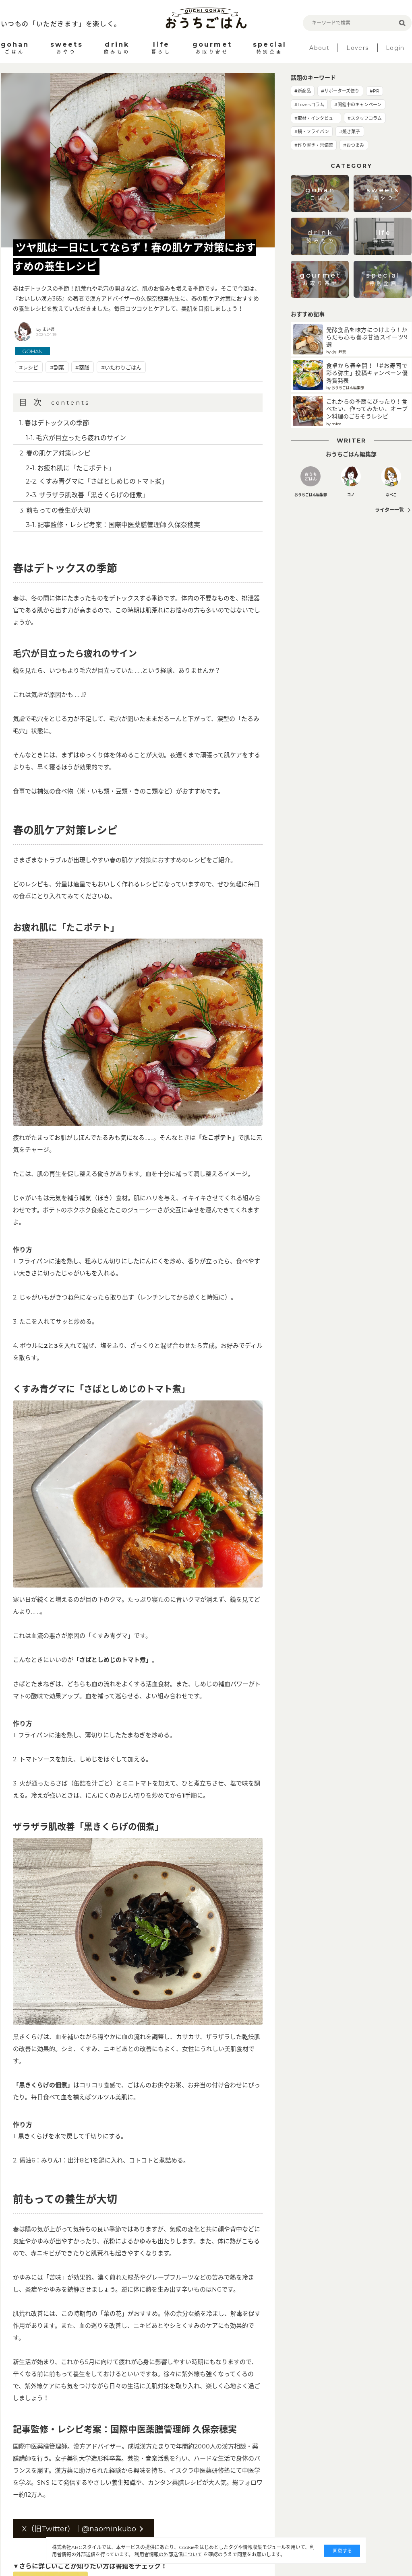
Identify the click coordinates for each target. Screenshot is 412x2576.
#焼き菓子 (349, 131)
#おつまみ (353, 145)
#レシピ (28, 367)
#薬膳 (82, 367)
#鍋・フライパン (311, 131)
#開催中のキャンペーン (357, 104)
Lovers (357, 47)
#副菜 (57, 367)
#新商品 (302, 91)
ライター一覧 (389, 510)
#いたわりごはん (121, 367)
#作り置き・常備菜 (313, 145)
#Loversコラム (309, 104)
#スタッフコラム (365, 118)
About (319, 47)
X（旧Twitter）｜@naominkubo (79, 2529)
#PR (374, 91)
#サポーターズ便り (340, 91)
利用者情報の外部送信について (167, 2554)
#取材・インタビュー (315, 118)
